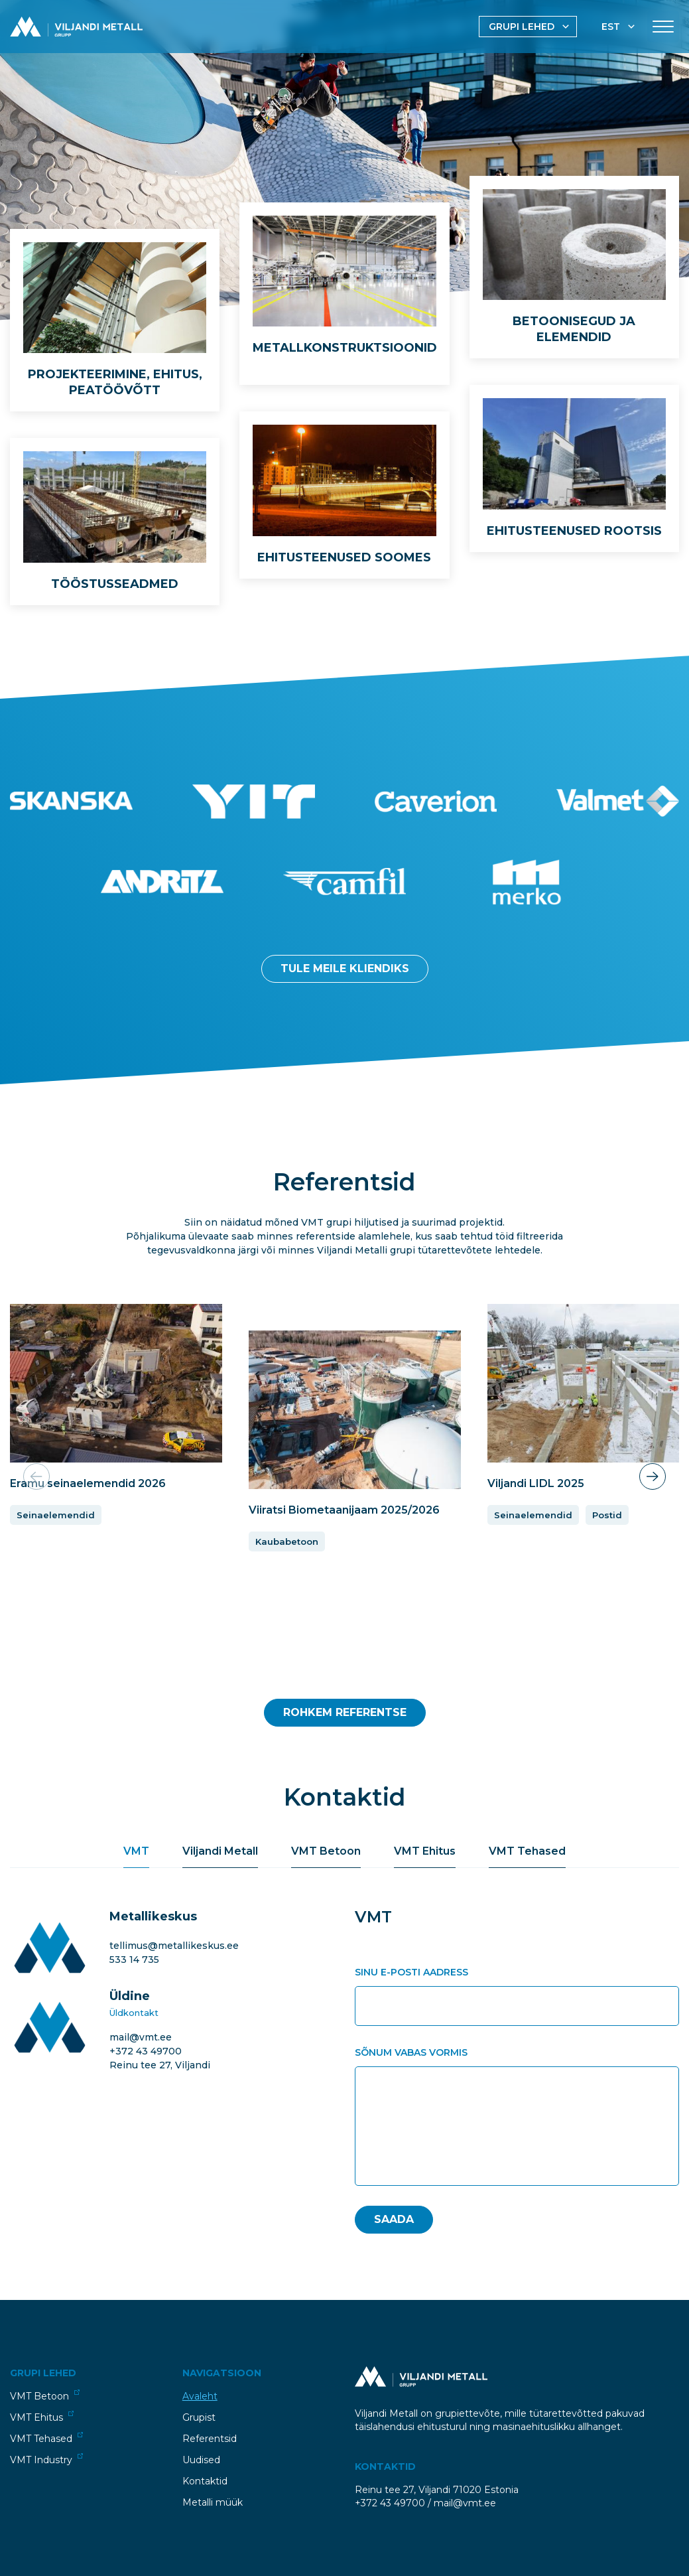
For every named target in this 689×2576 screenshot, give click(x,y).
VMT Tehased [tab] (527, 1851)
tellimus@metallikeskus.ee (174, 1946)
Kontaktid (204, 2481)
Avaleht (200, 2396)
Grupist (199, 2417)
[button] (652, 1476)
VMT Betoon (45, 2396)
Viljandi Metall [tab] (220, 1851)
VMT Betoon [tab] (326, 1851)
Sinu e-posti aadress (411, 1972)
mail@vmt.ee (140, 2037)
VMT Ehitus (42, 2417)
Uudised (201, 2460)
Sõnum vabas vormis (411, 2052)
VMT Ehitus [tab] (425, 1851)
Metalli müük (212, 2502)
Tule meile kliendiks (345, 968)
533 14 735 (134, 1960)
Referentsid (209, 2439)
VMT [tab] (136, 1851)
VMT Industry (46, 2459)
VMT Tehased (46, 2438)
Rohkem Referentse (345, 1712)
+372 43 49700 (145, 2051)
